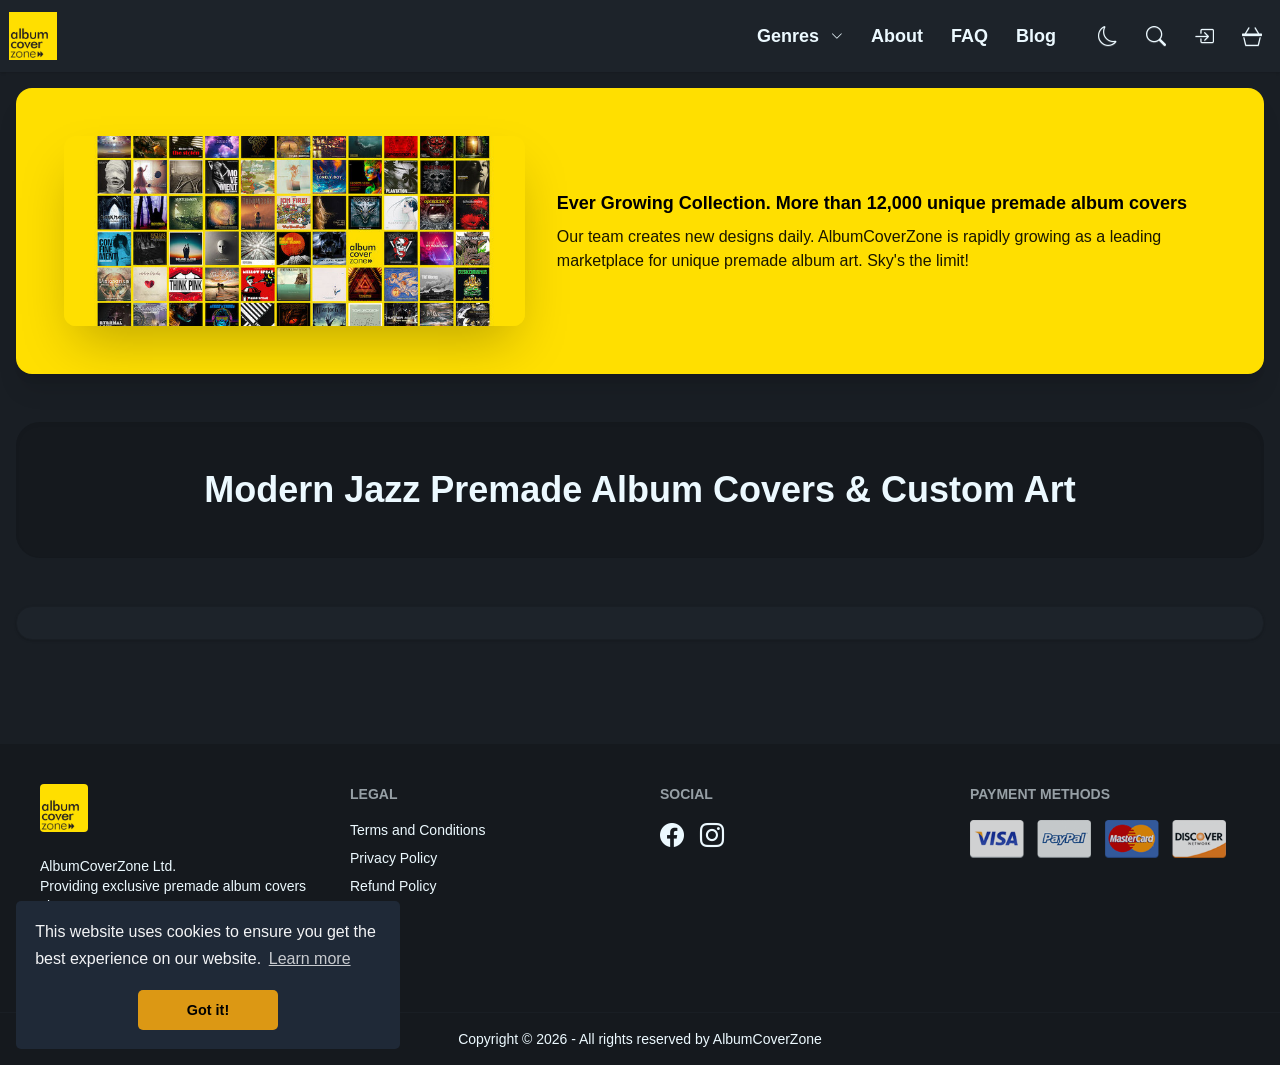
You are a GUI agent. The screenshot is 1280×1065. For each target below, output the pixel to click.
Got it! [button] (208, 1010)
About (897, 36)
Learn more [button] (310, 958)
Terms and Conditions (417, 830)
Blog (1036, 36)
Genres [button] (800, 36)
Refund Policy (393, 886)
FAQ (969, 36)
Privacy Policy (393, 858)
